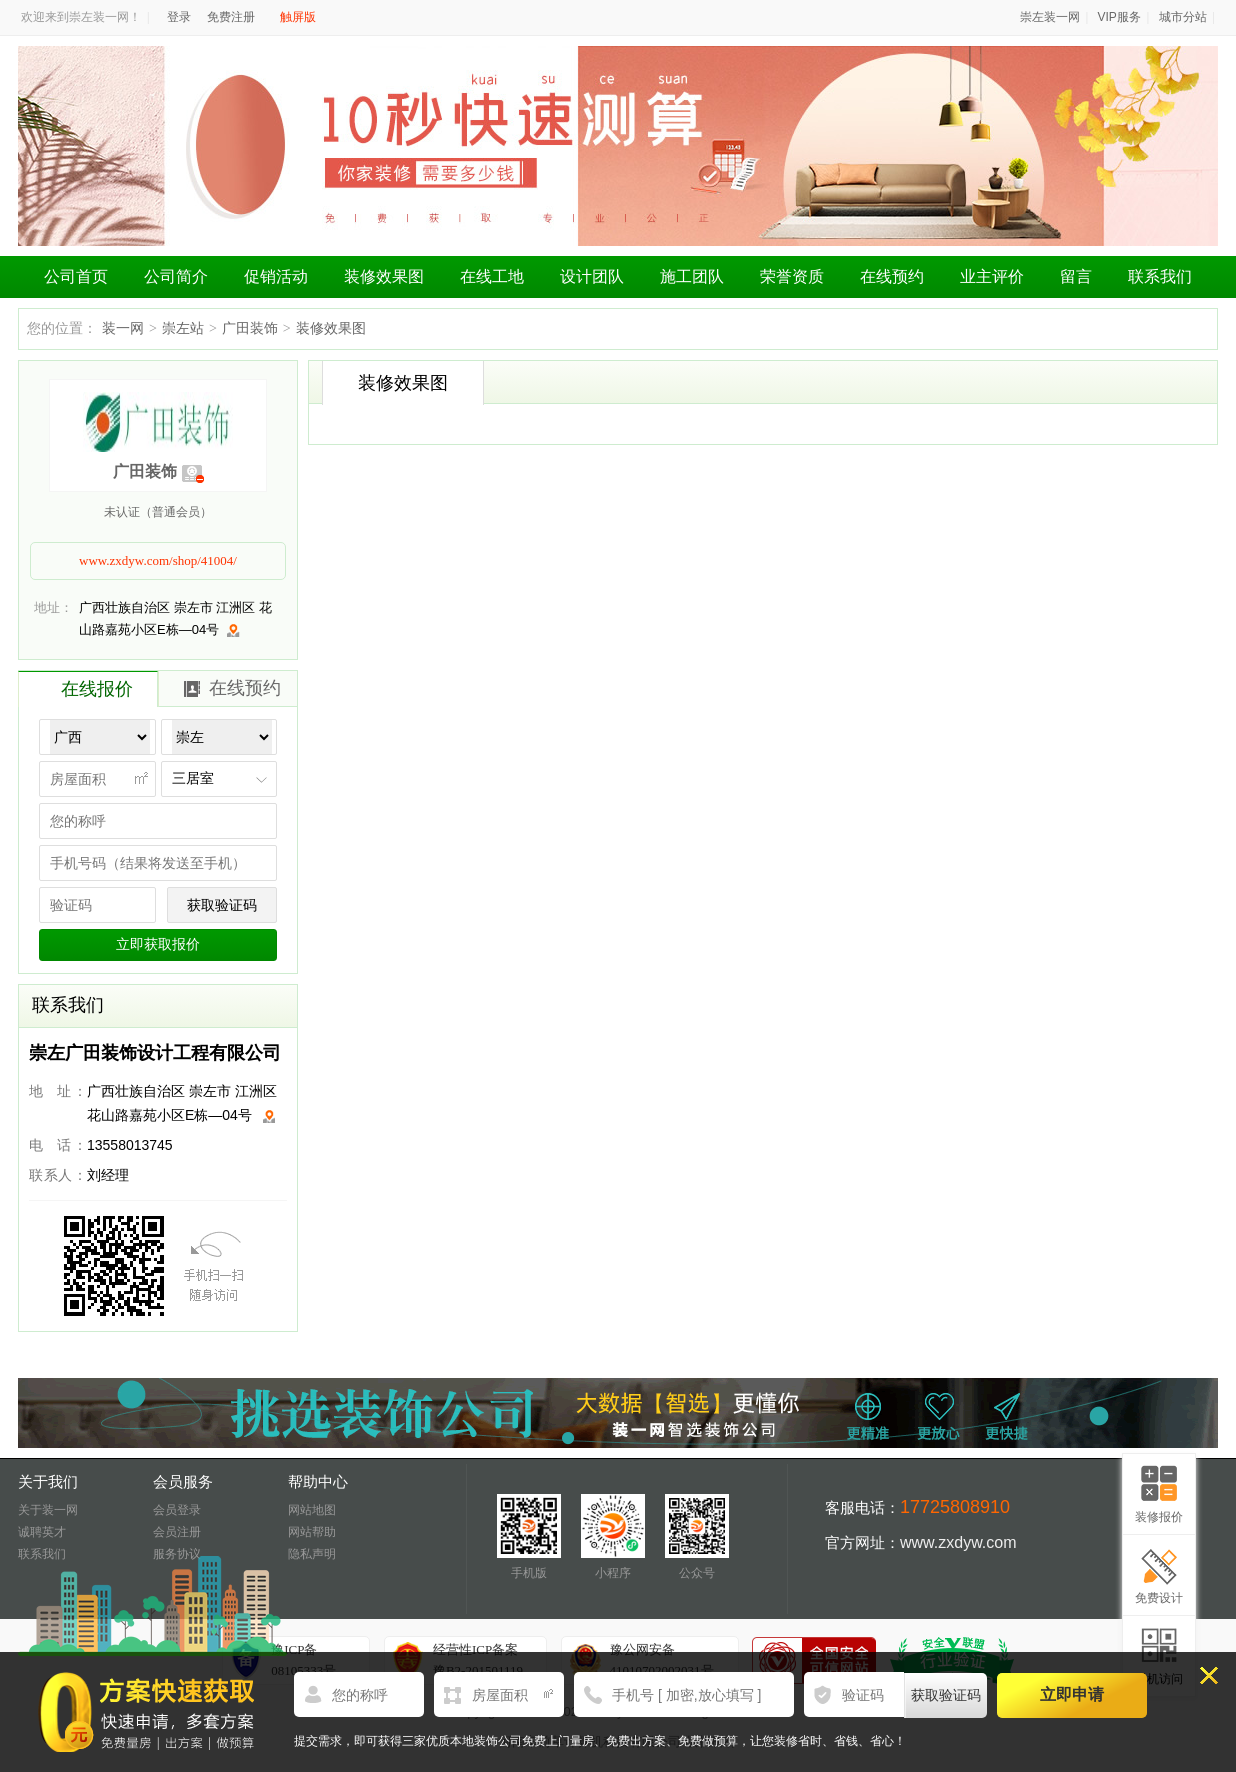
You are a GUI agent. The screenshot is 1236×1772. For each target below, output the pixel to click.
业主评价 (992, 276)
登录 (179, 17)
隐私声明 (312, 1554)
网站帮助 (312, 1532)
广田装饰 (250, 328)
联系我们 (1160, 276)
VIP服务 (1119, 17)
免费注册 (231, 17)
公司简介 (176, 276)
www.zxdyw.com (958, 1542)
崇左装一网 (1050, 17)
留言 (1076, 276)
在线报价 (97, 689)
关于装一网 (48, 1510)
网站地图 (312, 1510)
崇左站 (183, 328)
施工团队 (692, 276)
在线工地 (492, 276)
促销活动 (276, 276)
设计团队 (592, 276)
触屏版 (298, 17)
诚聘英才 (42, 1532)
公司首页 (76, 276)
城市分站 (1183, 17)
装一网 (123, 328)
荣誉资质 (792, 276)
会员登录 (177, 1510)
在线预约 (892, 276)
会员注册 (177, 1532)
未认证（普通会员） (158, 512)
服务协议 (177, 1554)
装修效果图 (384, 276)
